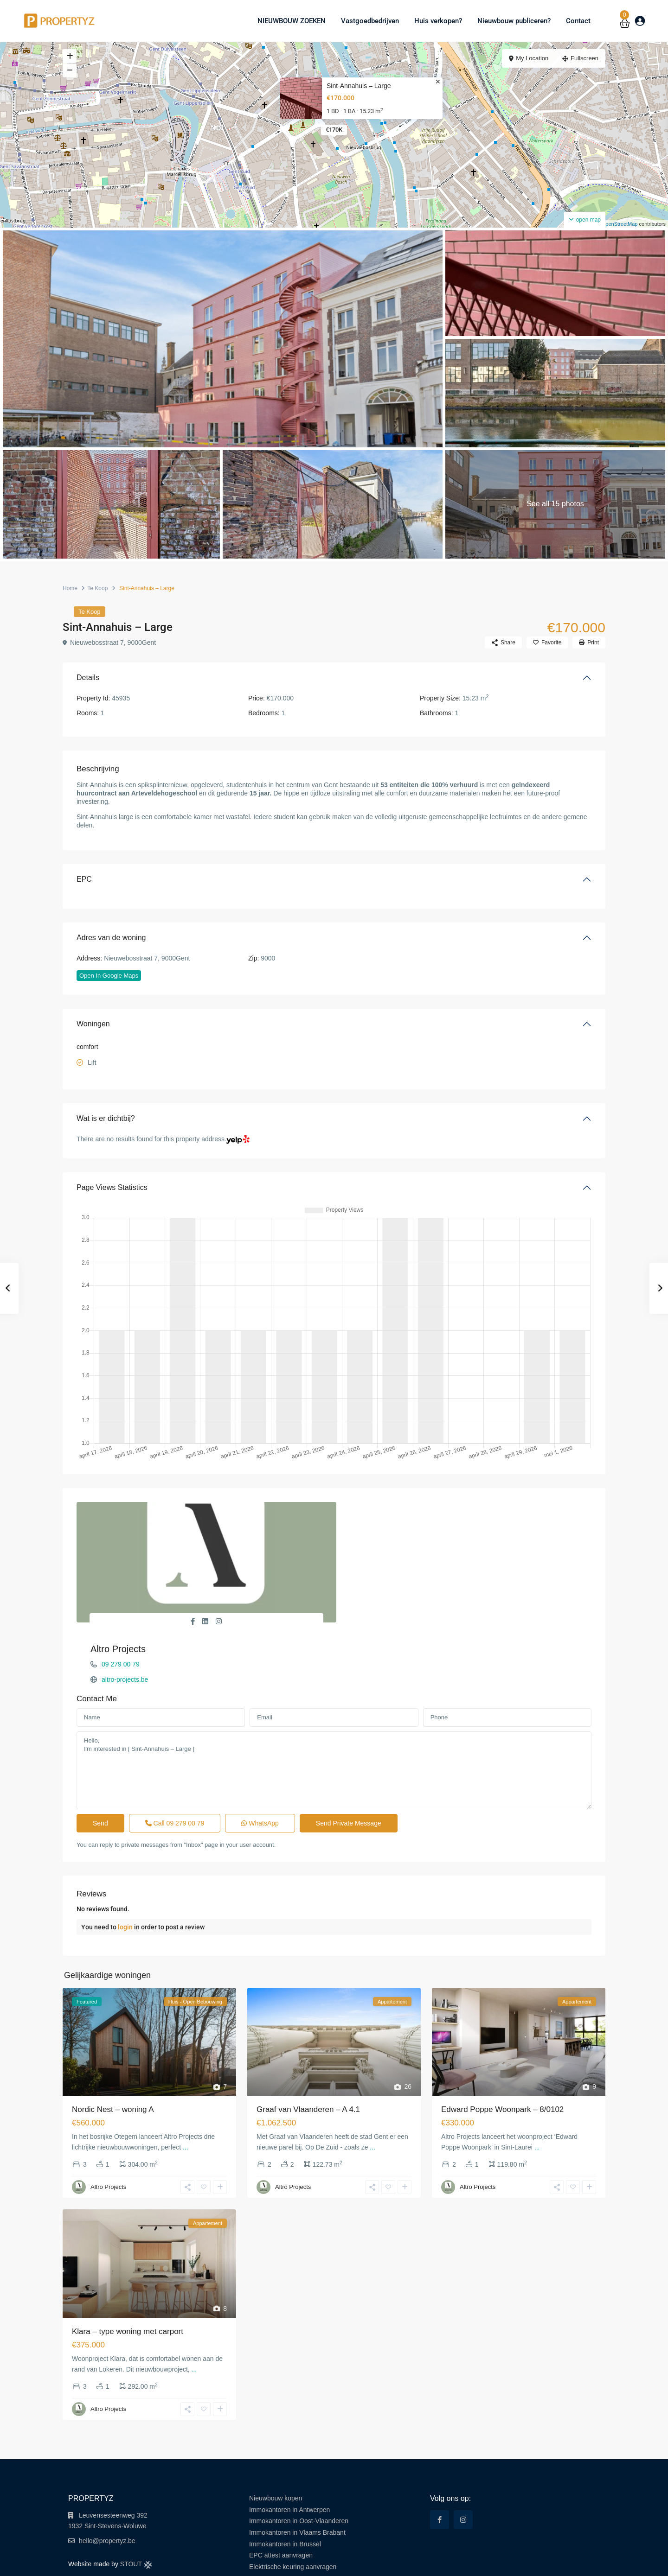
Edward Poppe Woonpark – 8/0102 (502, 2058)
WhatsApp (259, 1771)
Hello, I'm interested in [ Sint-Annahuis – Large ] (334, 1719)
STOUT (136, 2513)
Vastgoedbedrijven (370, 21)
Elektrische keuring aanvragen (292, 2515)
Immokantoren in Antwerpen (289, 2458)
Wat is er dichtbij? (106, 1118)
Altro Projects (375, 1507)
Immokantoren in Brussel (285, 2492)
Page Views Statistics (112, 1187)
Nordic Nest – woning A (113, 2058)
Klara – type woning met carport (127, 2280)
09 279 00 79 (378, 1523)
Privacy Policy (537, 2561)
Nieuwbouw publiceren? (514, 21)
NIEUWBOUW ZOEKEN (291, 21)
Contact (578, 21)
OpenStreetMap (620, 224)
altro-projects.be (382, 1538)
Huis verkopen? (438, 21)
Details (88, 677)
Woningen (93, 1024)
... (185, 2096)
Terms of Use (496, 2561)
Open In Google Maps (108, 975)
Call (175, 1771)
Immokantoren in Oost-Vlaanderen (298, 2470)
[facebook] (439, 2468)
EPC (84, 879)
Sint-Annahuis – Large (359, 85)
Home (70, 588)
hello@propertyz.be (107, 2489)
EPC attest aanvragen (281, 2504)
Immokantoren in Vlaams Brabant (297, 2481)
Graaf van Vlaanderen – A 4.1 (308, 2058)
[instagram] (463, 2468)
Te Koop (97, 588)
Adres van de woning (111, 937)
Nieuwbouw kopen (275, 2447)
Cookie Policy (578, 2561)
